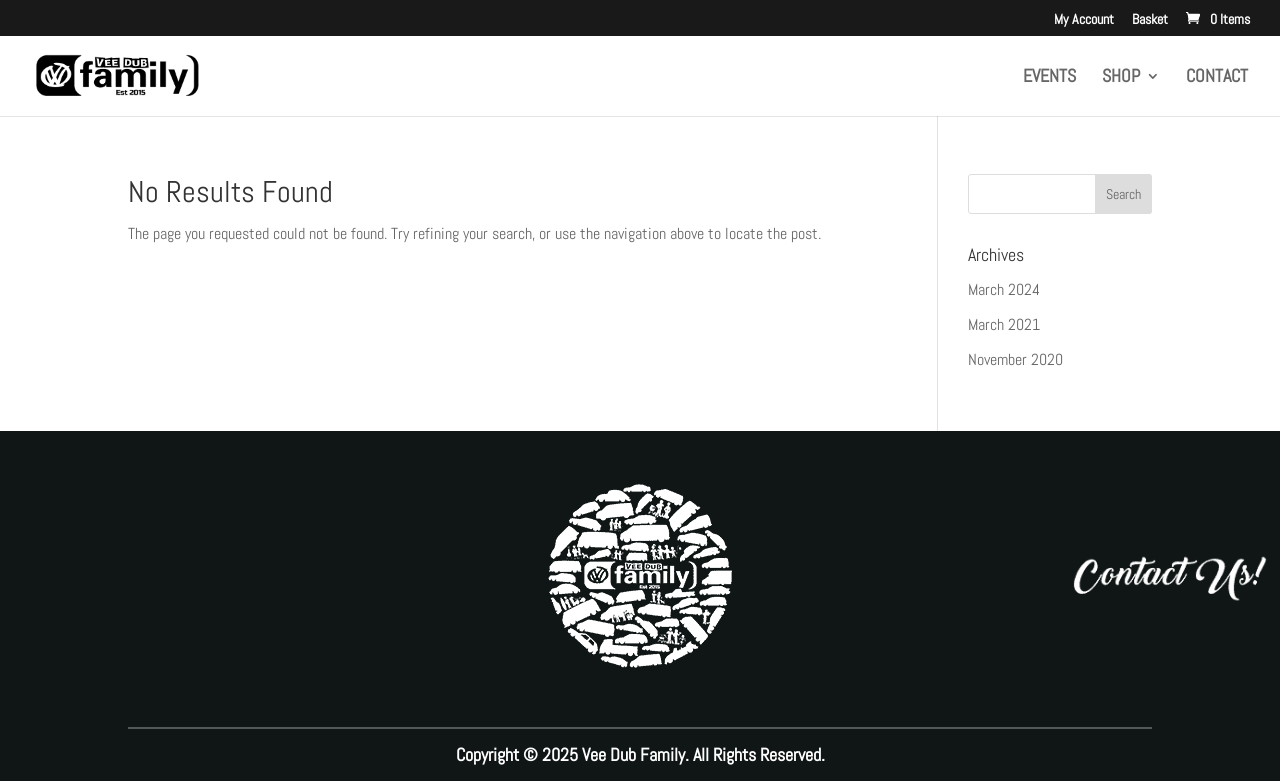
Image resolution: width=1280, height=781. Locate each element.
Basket (1150, 20)
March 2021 (1004, 324)
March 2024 (1004, 289)
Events (1049, 78)
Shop (1121, 78)
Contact (1217, 78)
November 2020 (1015, 359)
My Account (1084, 20)
